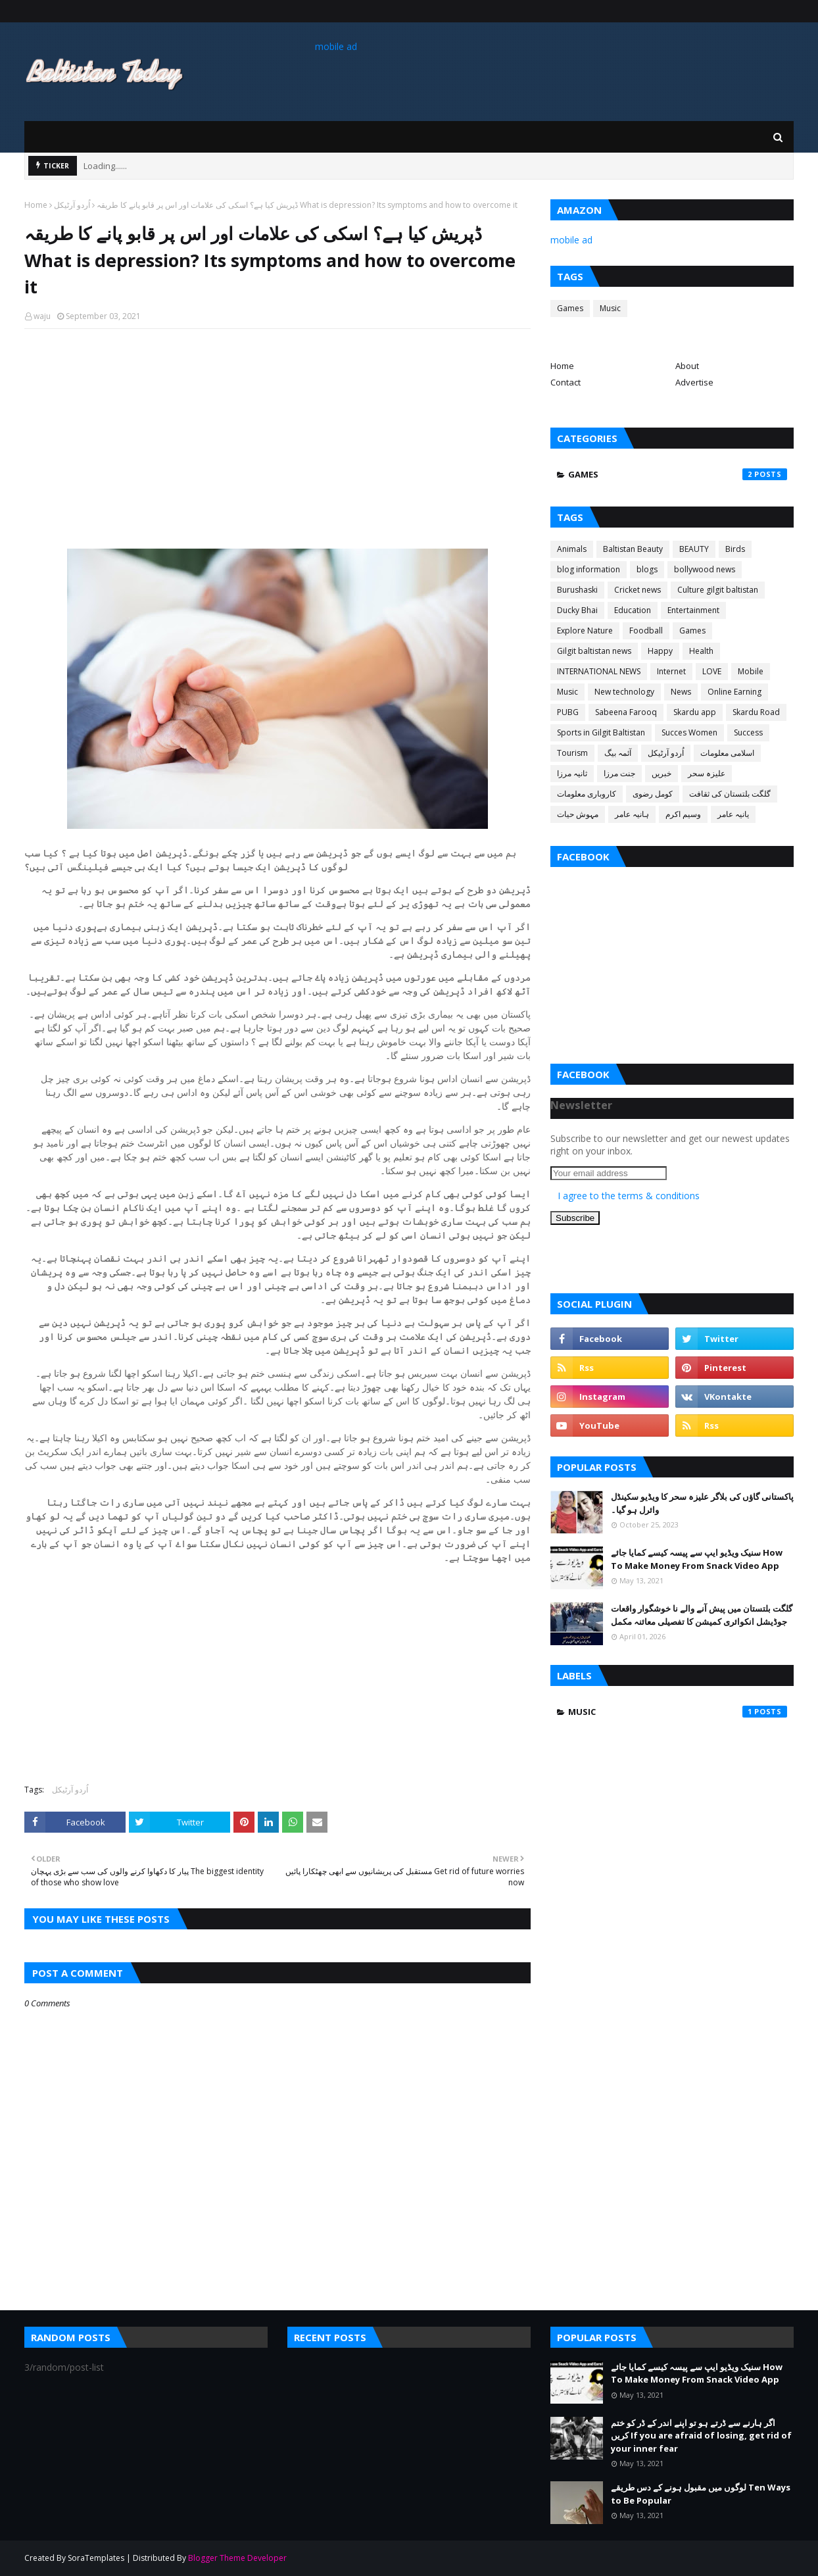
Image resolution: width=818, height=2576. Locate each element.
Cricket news (637, 589)
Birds (735, 549)
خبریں (661, 773)
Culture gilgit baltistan (717, 589)
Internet (671, 671)
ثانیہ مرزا (572, 773)
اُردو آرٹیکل (72, 205)
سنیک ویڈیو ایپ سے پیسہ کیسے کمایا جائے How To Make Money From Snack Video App (696, 1559)
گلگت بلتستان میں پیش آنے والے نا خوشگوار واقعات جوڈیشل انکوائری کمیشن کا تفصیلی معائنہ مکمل (701, 1614)
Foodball (646, 630)
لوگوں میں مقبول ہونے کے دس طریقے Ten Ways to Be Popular (700, 2493)
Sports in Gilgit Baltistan (601, 732)
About (687, 366)
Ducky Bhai (577, 610)
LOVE (711, 671)
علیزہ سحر (706, 773)
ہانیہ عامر (632, 814)
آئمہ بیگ (617, 752)
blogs (647, 569)
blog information (588, 569)
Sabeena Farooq (626, 712)
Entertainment (693, 610)
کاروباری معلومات (586, 793)
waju (42, 316)
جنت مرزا (619, 773)
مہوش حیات (577, 814)
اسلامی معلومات (727, 752)
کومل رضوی (653, 793)
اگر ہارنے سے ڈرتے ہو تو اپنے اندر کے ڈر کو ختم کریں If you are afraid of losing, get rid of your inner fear (701, 2435)
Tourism (572, 752)
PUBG (568, 712)
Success (748, 732)
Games (570, 308)
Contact (565, 382)
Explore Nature (585, 630)
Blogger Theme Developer (237, 2558)
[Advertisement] (277, 434)
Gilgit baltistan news (594, 650)
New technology (624, 691)
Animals (572, 549)
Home (35, 205)
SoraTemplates (96, 2558)
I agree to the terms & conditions (629, 1195)
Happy (660, 650)
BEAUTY (694, 549)
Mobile (750, 671)
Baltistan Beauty (633, 549)
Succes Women (689, 732)
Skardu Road (756, 712)
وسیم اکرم (683, 814)
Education (632, 610)
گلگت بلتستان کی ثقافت (730, 793)
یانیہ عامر (733, 814)
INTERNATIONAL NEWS (598, 671)
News (681, 691)
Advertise (694, 382)
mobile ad (336, 46)
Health (701, 650)
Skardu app (694, 712)
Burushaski (577, 589)
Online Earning (734, 691)
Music (610, 308)
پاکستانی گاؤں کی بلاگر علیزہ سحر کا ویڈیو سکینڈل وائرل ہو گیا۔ (702, 1503)
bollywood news (704, 569)
